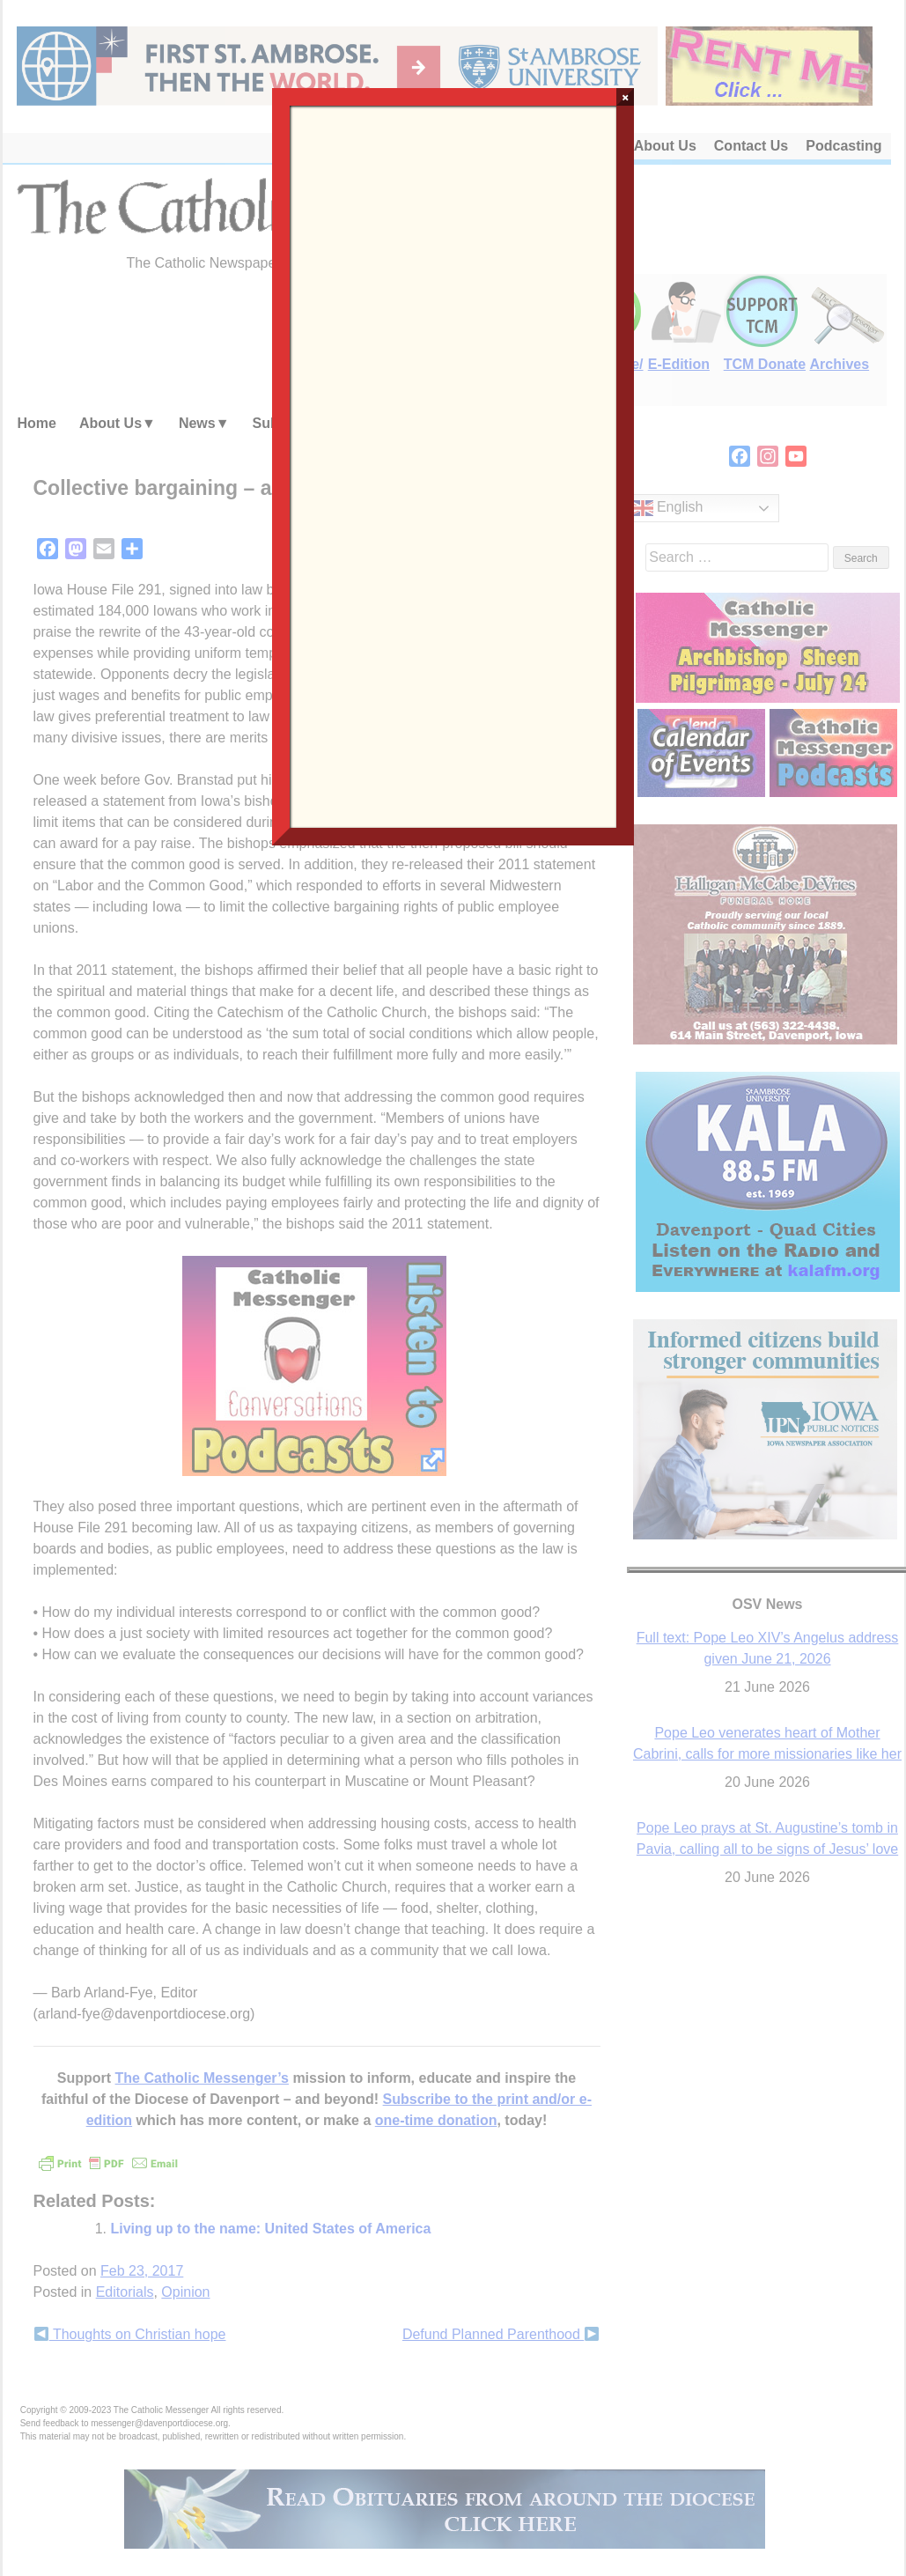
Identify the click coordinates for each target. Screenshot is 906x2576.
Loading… (453, 465)
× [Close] (626, 97)
